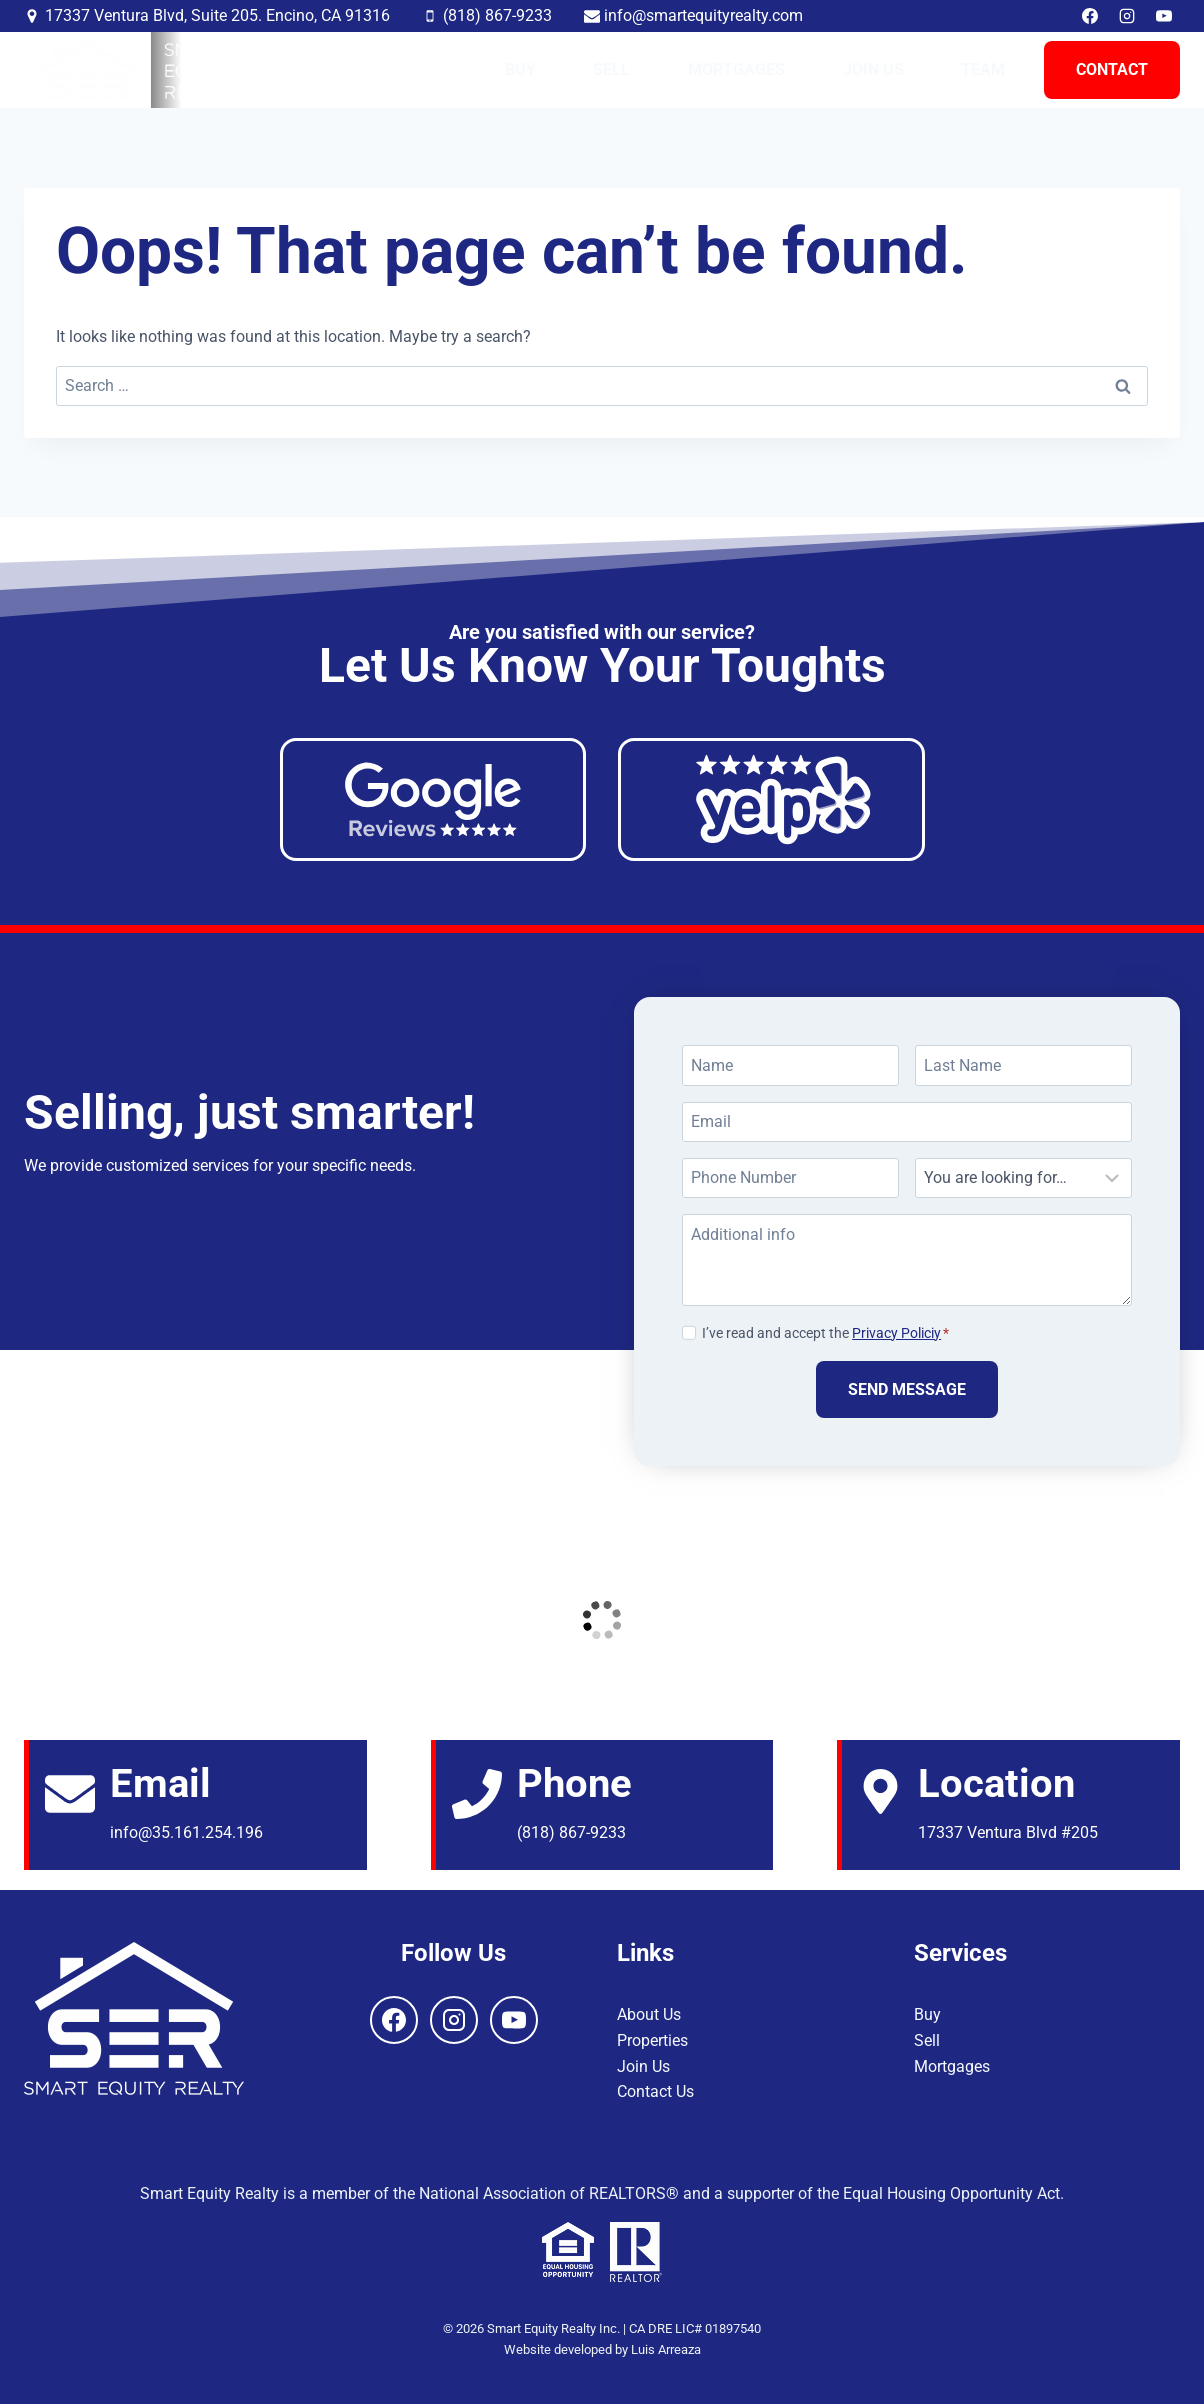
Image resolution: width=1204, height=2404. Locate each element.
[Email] (907, 1122)
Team (983, 69)
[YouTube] (1164, 16)
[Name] (790, 1065)
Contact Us (655, 2091)
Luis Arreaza (666, 2349)
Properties (652, 2040)
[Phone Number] (790, 1178)
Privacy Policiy (896, 1333)
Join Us (873, 69)
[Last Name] (1023, 1065)
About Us (649, 2014)
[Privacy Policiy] (689, 1332)
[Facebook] (1090, 16)
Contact (1112, 69)
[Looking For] (1023, 1178)
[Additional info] (907, 1260)
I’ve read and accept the (825, 1333)
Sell (611, 69)
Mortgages (736, 69)
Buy (520, 69)
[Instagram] (1127, 16)
